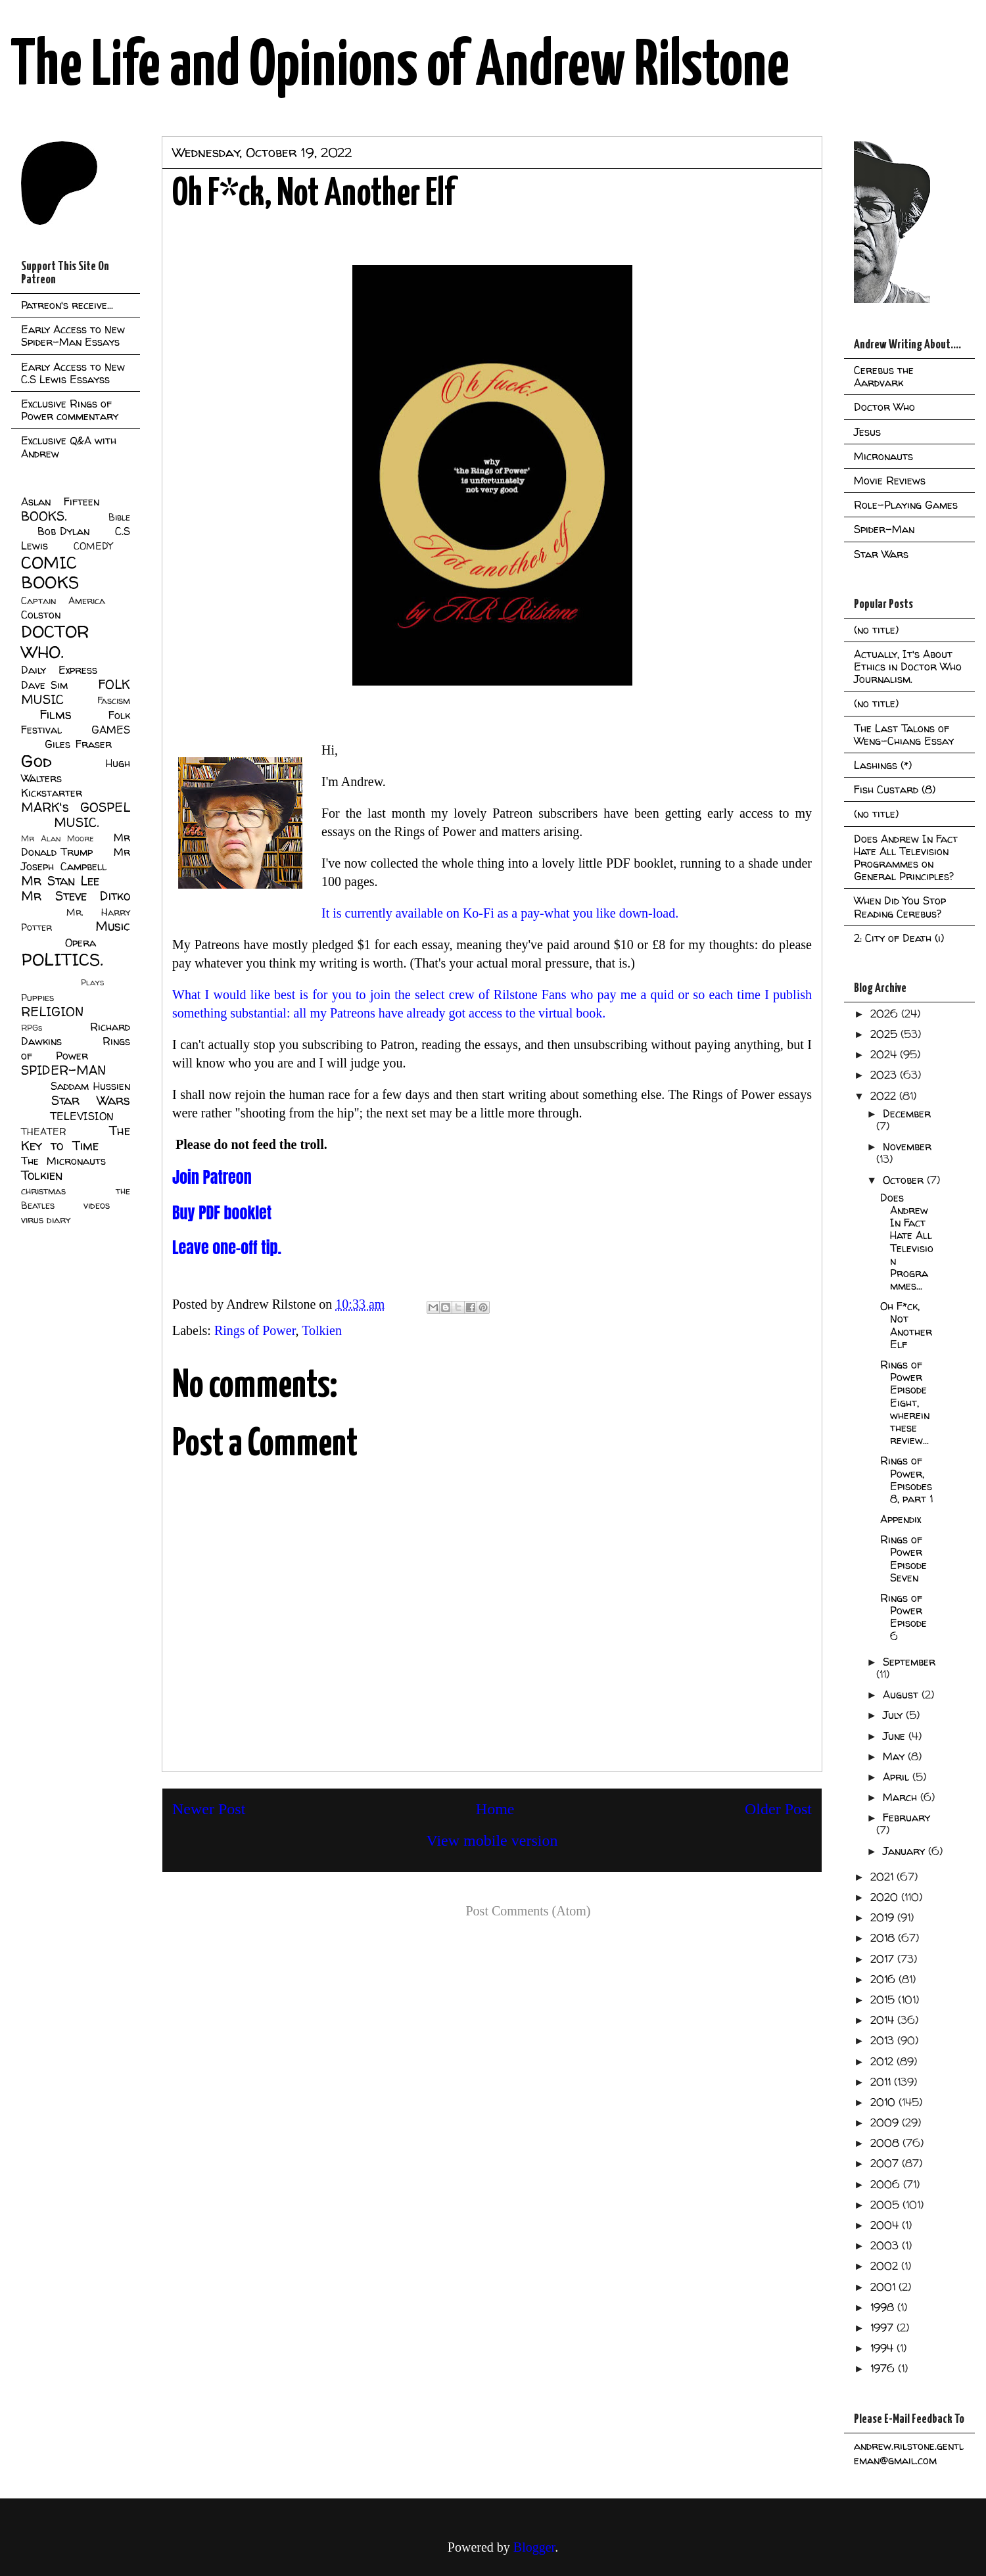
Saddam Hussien (90, 1086)
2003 (886, 2245)
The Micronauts (63, 1161)
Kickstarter (51, 792)
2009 (886, 2122)
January (905, 1851)
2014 (883, 2020)
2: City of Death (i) (899, 938)
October (905, 1180)
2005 (886, 2204)
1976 (884, 2368)
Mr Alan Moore (57, 838)
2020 (885, 1897)
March (901, 1797)
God (36, 760)
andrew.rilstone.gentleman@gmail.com (909, 2453)
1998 (883, 2307)
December (907, 1113)
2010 (884, 2102)
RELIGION (52, 1011)
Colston (40, 614)
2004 (886, 2225)
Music (112, 926)
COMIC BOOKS (50, 572)
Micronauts (883, 456)
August (902, 1694)
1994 (883, 2348)
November (907, 1146)
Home (495, 1808)
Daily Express (59, 670)
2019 (883, 1917)
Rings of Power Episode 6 (903, 1617)
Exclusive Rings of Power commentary (69, 409)
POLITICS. (62, 959)
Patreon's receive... (67, 305)
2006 (886, 2184)
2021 (883, 1876)
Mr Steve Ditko (75, 895)
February (906, 1817)
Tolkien (322, 1330)
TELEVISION (82, 1116)
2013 (883, 2040)
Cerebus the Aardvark (884, 376)
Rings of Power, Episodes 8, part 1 (906, 1479)
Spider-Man (884, 529)
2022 (884, 1096)
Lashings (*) (883, 765)
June (895, 1736)
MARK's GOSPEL (75, 807)
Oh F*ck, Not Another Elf (906, 1325)
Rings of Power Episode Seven (903, 1558)
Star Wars (91, 1100)
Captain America (63, 600)
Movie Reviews (890, 480)
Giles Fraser (78, 744)
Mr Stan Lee (60, 880)
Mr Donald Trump (75, 844)
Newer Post (208, 1808)
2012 (883, 2061)
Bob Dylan (63, 531)
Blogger (534, 2547)
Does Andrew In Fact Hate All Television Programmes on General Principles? (906, 857)
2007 (886, 2163)
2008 (886, 2143)
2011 (882, 2081)
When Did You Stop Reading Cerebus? (900, 906)
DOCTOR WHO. (55, 641)
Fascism (113, 700)
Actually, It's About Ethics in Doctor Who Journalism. (908, 666)
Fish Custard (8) (894, 789)
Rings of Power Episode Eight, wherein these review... (904, 1402)
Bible (119, 517)
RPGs (31, 1027)
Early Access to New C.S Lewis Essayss (73, 373)
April (897, 1776)
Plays (92, 982)
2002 (885, 2266)
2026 (885, 1013)
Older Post (778, 1808)
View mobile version (492, 1840)
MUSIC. (76, 822)
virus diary (45, 1220)
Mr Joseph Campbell (75, 859)
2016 (884, 1979)
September (909, 1661)
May (895, 1756)
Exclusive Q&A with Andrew (68, 446)
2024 (885, 1054)
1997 (883, 2327)
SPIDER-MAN (63, 1070)
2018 (884, 1938)
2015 (884, 1999)
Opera (80, 942)
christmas (43, 1191)
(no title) (876, 629)
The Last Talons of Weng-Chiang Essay (904, 734)
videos (96, 1205)
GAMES (110, 729)
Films (55, 714)
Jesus (867, 432)
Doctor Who (884, 407)
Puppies (37, 997)
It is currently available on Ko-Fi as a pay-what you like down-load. (501, 913)
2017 (883, 1959)
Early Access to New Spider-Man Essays (73, 335)
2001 (884, 2287)
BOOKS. (43, 516)
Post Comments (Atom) (527, 1911)
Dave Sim (44, 685)
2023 (885, 1074)
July (894, 1715)
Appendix (900, 1519)
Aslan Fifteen (60, 501)
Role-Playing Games (906, 505)
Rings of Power (255, 1330)
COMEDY (93, 546)
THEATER (43, 1131)
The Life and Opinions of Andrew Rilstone (400, 67)
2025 (885, 1034)
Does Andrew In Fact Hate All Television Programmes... (906, 1241)
